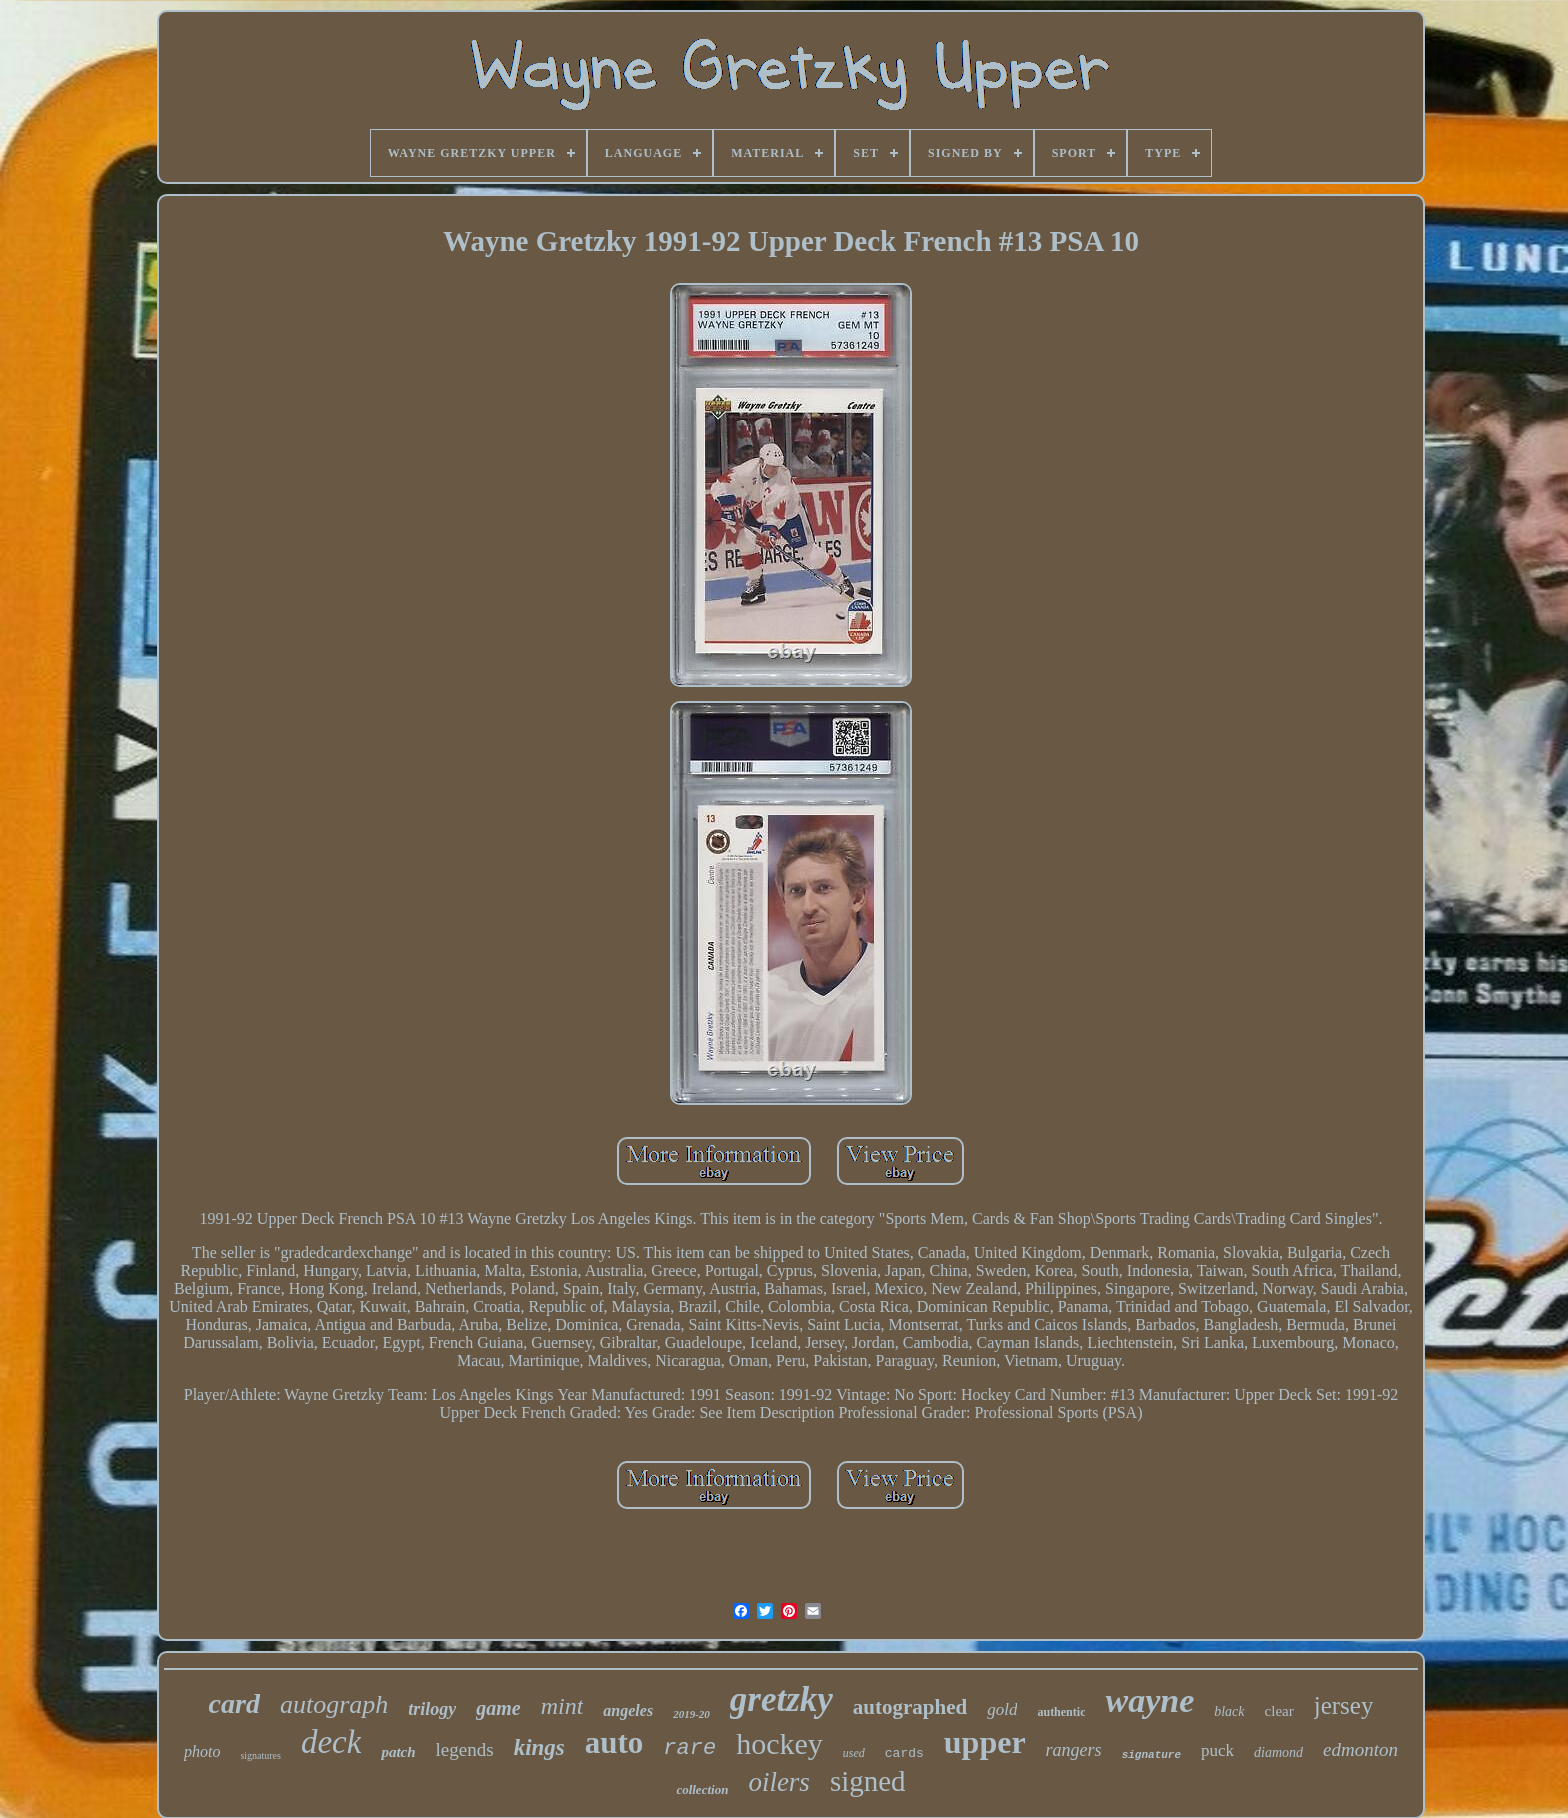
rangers (1074, 1750)
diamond (1278, 1752)
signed (868, 1781)
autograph (334, 1704)
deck (331, 1742)
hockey (779, 1743)
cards (904, 1753)
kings (539, 1747)
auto (614, 1742)
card (234, 1703)
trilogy (432, 1709)
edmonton (1360, 1749)
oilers (779, 1782)
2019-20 (691, 1714)
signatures (260, 1755)
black (1229, 1711)
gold (1002, 1709)
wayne (1149, 1700)
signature (1151, 1755)
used (854, 1753)
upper (985, 1742)
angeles (628, 1710)
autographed (910, 1707)
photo (202, 1751)
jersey (1344, 1705)
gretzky (781, 1699)
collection (702, 1789)
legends (465, 1749)
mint (562, 1706)
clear (1279, 1711)
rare (689, 1748)
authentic (1061, 1712)
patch (398, 1752)
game (498, 1708)
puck (1217, 1750)
